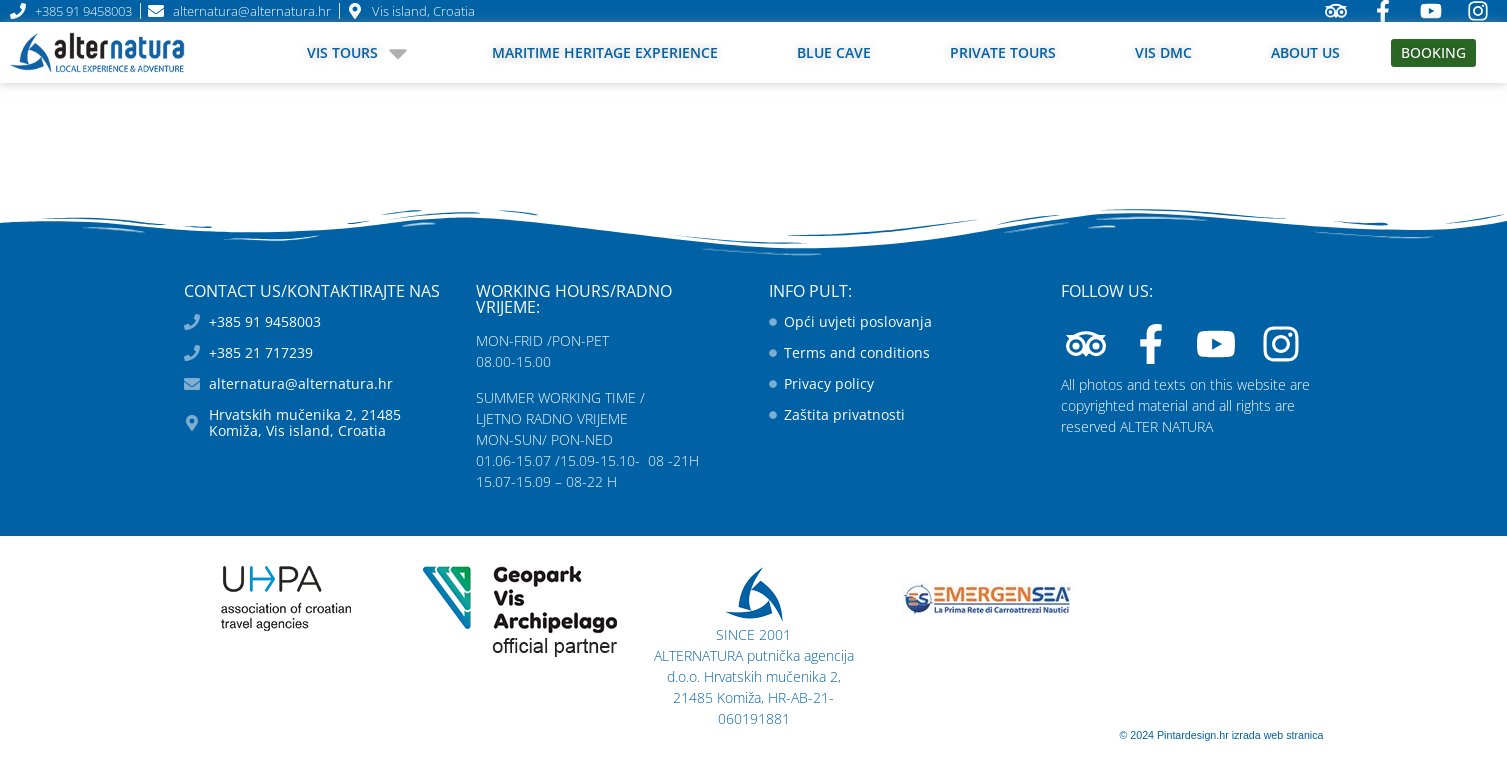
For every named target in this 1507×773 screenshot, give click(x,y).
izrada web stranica (1278, 735)
